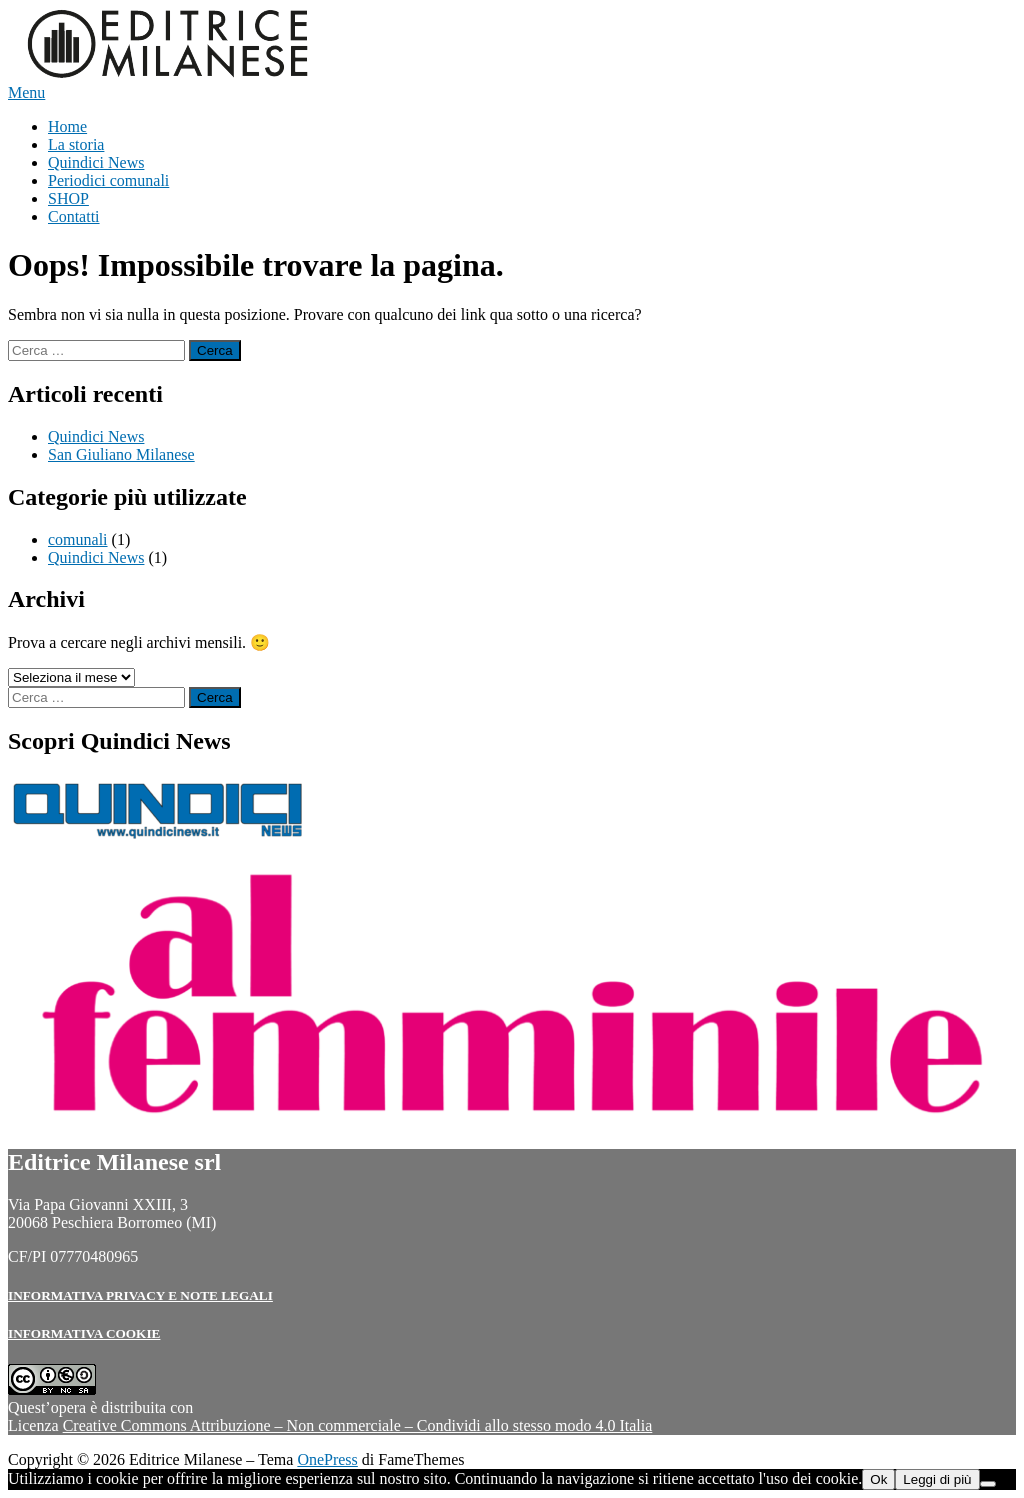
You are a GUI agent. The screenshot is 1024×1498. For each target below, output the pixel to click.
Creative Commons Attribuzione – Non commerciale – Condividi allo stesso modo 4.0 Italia (358, 1425)
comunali (78, 539)
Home (67, 126)
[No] (988, 1484)
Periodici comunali (108, 180)
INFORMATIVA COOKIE (84, 1333)
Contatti (74, 216)
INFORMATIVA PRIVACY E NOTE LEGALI (140, 1295)
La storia (76, 144)
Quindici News (96, 162)
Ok (878, 1479)
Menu (26, 92)
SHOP (68, 198)
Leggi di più (937, 1479)
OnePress (327, 1459)
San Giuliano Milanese (121, 454)
